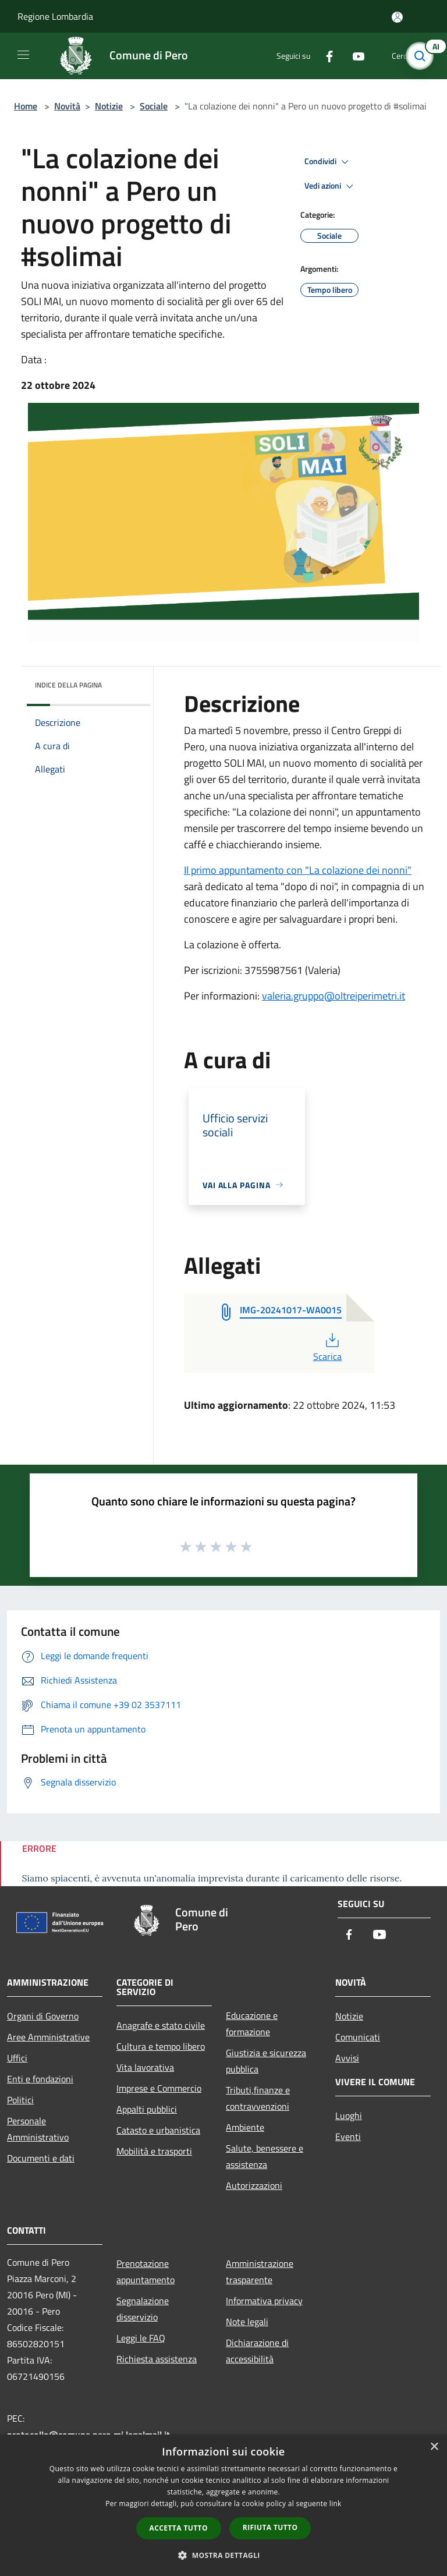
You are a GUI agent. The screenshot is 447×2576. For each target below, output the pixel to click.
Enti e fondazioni (40, 2079)
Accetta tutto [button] (179, 2528)
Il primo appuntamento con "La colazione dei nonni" (297, 870)
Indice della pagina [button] (68, 684)
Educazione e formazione (252, 2023)
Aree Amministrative (48, 2037)
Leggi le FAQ (140, 2338)
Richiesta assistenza (156, 2359)
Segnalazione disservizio (142, 2309)
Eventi (348, 2136)
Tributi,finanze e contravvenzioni (258, 2098)
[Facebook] (324, 55)
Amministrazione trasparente (259, 2271)
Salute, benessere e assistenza (264, 2156)
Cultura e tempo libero (160, 2046)
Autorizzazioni (254, 2185)
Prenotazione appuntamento (145, 2271)
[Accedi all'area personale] (397, 17)
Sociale (154, 106)
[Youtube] (354, 55)
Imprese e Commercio (158, 2088)
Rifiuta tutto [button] (270, 2527)
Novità (67, 106)
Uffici (17, 2058)
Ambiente (245, 2127)
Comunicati (357, 2037)
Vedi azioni (330, 186)
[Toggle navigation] (23, 55)
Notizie (109, 106)
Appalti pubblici (146, 2109)
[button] (223, 2555)
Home (25, 106)
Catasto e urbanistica (158, 2130)
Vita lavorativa (145, 2067)
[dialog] (223, 2505)
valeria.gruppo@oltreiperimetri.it (333, 996)
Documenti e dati (40, 2158)
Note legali (247, 2322)
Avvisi (347, 2058)
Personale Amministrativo (38, 2129)
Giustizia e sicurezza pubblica (266, 2061)
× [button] (434, 2447)
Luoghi (348, 2116)
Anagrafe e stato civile (160, 2025)
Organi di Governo (43, 2016)
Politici (20, 2100)
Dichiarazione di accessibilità (257, 2351)
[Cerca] (423, 56)
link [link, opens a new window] (335, 2503)
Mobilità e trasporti (154, 2151)
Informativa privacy (264, 2301)
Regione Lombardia (55, 16)
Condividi (328, 162)
